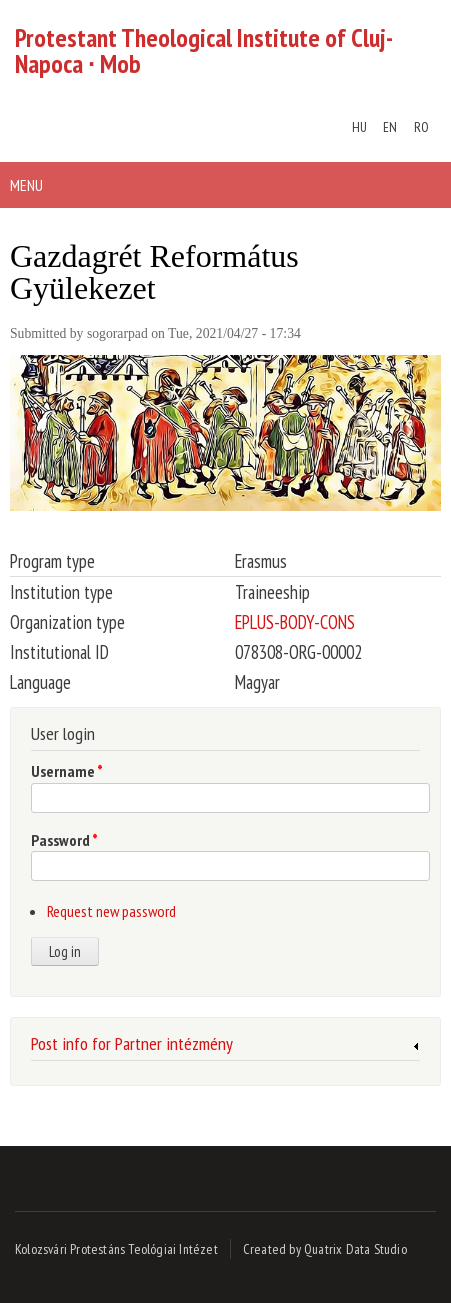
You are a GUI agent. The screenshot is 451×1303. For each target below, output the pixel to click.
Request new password (111, 911)
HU (359, 127)
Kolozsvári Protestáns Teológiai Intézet (116, 1249)
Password (64, 840)
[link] (225, 1047)
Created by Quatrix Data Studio (325, 1249)
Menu (26, 185)
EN (390, 127)
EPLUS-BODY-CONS (295, 622)
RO (421, 127)
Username (67, 771)
